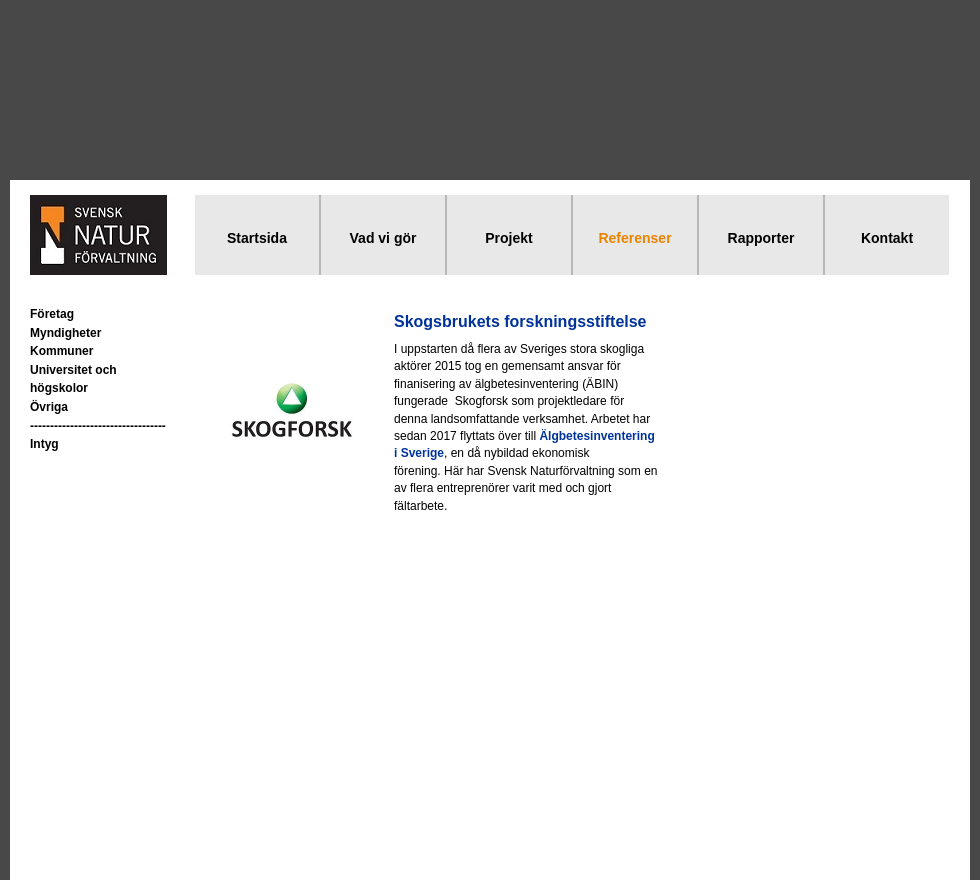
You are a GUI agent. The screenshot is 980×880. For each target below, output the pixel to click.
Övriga (49, 407)
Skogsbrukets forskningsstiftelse (520, 321)
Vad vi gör (383, 238)
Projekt (508, 238)
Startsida (257, 238)
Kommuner (61, 351)
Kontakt (887, 238)
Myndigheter (65, 333)
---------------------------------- (98, 426)
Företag (52, 314)
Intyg (44, 444)
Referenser (634, 238)
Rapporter (761, 238)
